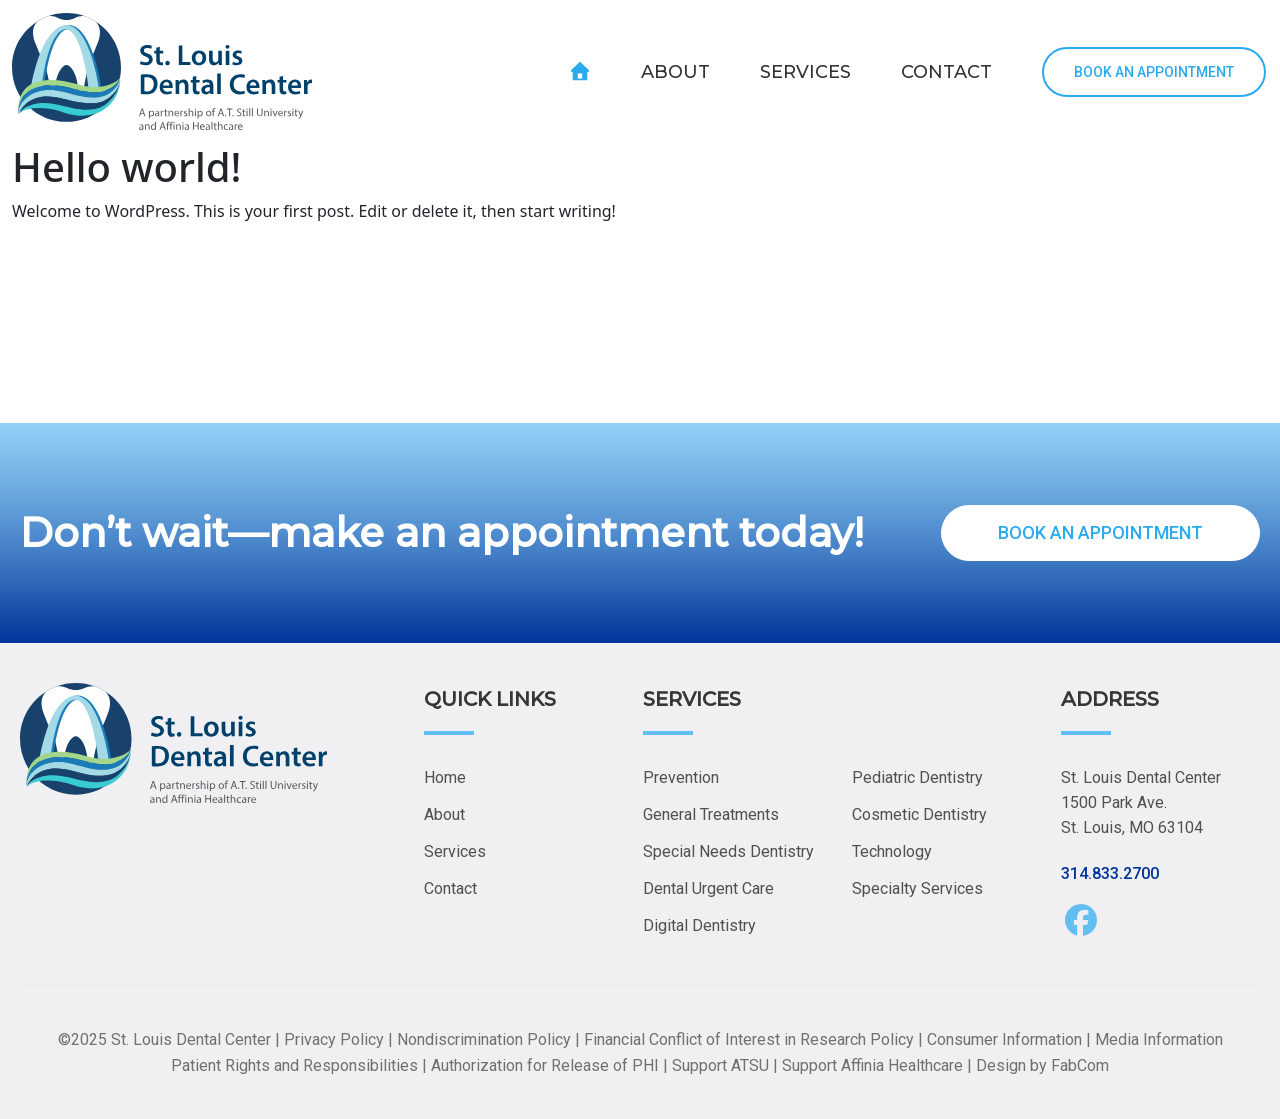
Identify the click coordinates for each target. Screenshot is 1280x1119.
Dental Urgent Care (708, 888)
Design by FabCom (1042, 1065)
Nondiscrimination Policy (484, 1039)
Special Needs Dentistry (728, 851)
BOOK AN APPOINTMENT (1154, 72)
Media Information (1159, 1039)
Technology (892, 851)
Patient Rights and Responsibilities (294, 1065)
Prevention (681, 777)
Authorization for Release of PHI (545, 1065)
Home (445, 777)
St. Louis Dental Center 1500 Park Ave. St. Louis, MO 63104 (1141, 802)
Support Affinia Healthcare (872, 1065)
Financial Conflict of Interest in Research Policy (749, 1039)
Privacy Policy (334, 1039)
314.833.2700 (1110, 873)
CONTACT (946, 72)
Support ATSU (720, 1065)
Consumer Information (1004, 1039)
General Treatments (711, 814)
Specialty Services (917, 888)
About (444, 814)
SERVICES (805, 72)
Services (455, 851)
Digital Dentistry (699, 925)
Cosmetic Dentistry (919, 814)
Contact (450, 888)
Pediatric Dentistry (917, 777)
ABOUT (675, 72)
